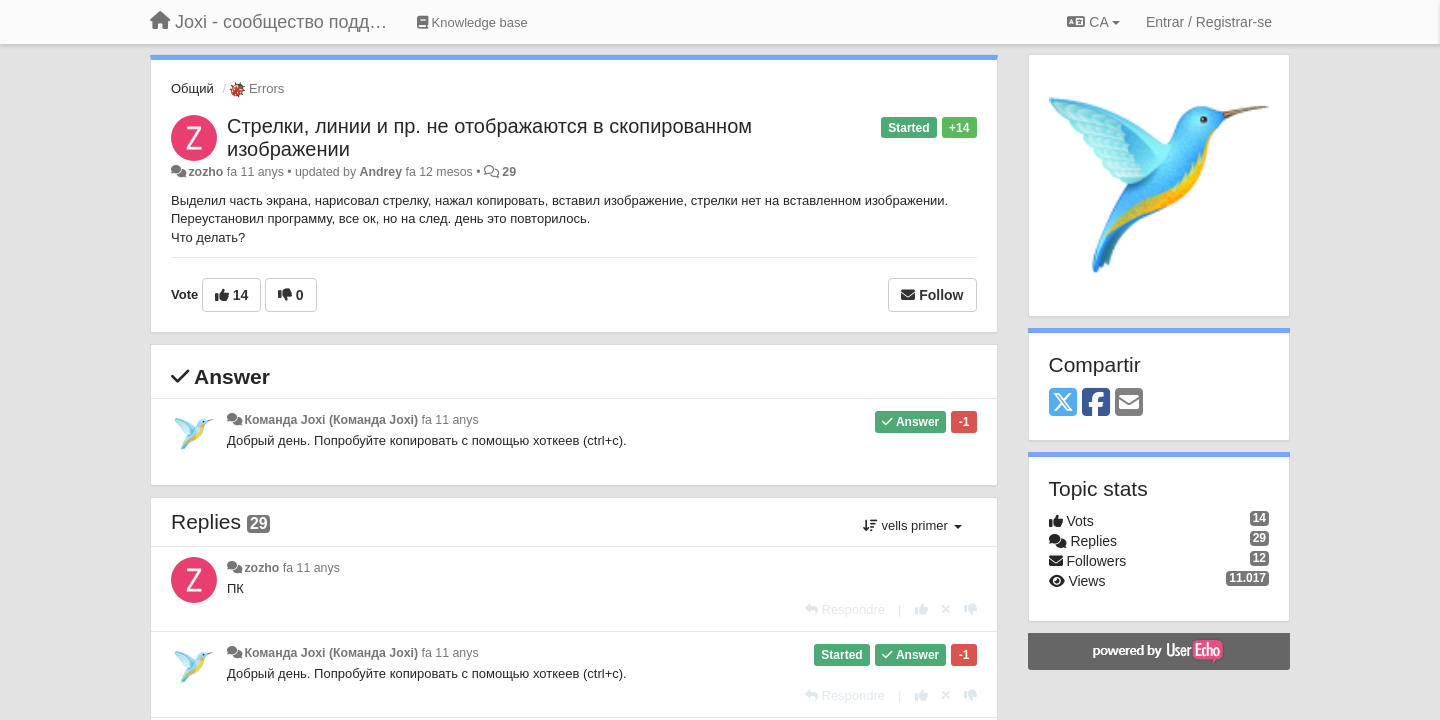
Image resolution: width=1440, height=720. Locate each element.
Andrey (381, 172)
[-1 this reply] (970, 609)
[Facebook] (1096, 403)
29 (509, 172)
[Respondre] (845, 609)
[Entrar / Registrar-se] (1209, 22)
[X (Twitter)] (1063, 403)
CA (1093, 22)
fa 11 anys (450, 420)
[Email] (1129, 403)
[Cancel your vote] (946, 609)
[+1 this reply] (921, 609)
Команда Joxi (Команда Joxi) (331, 420)
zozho (205, 172)
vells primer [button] (912, 525)
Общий (192, 88)
